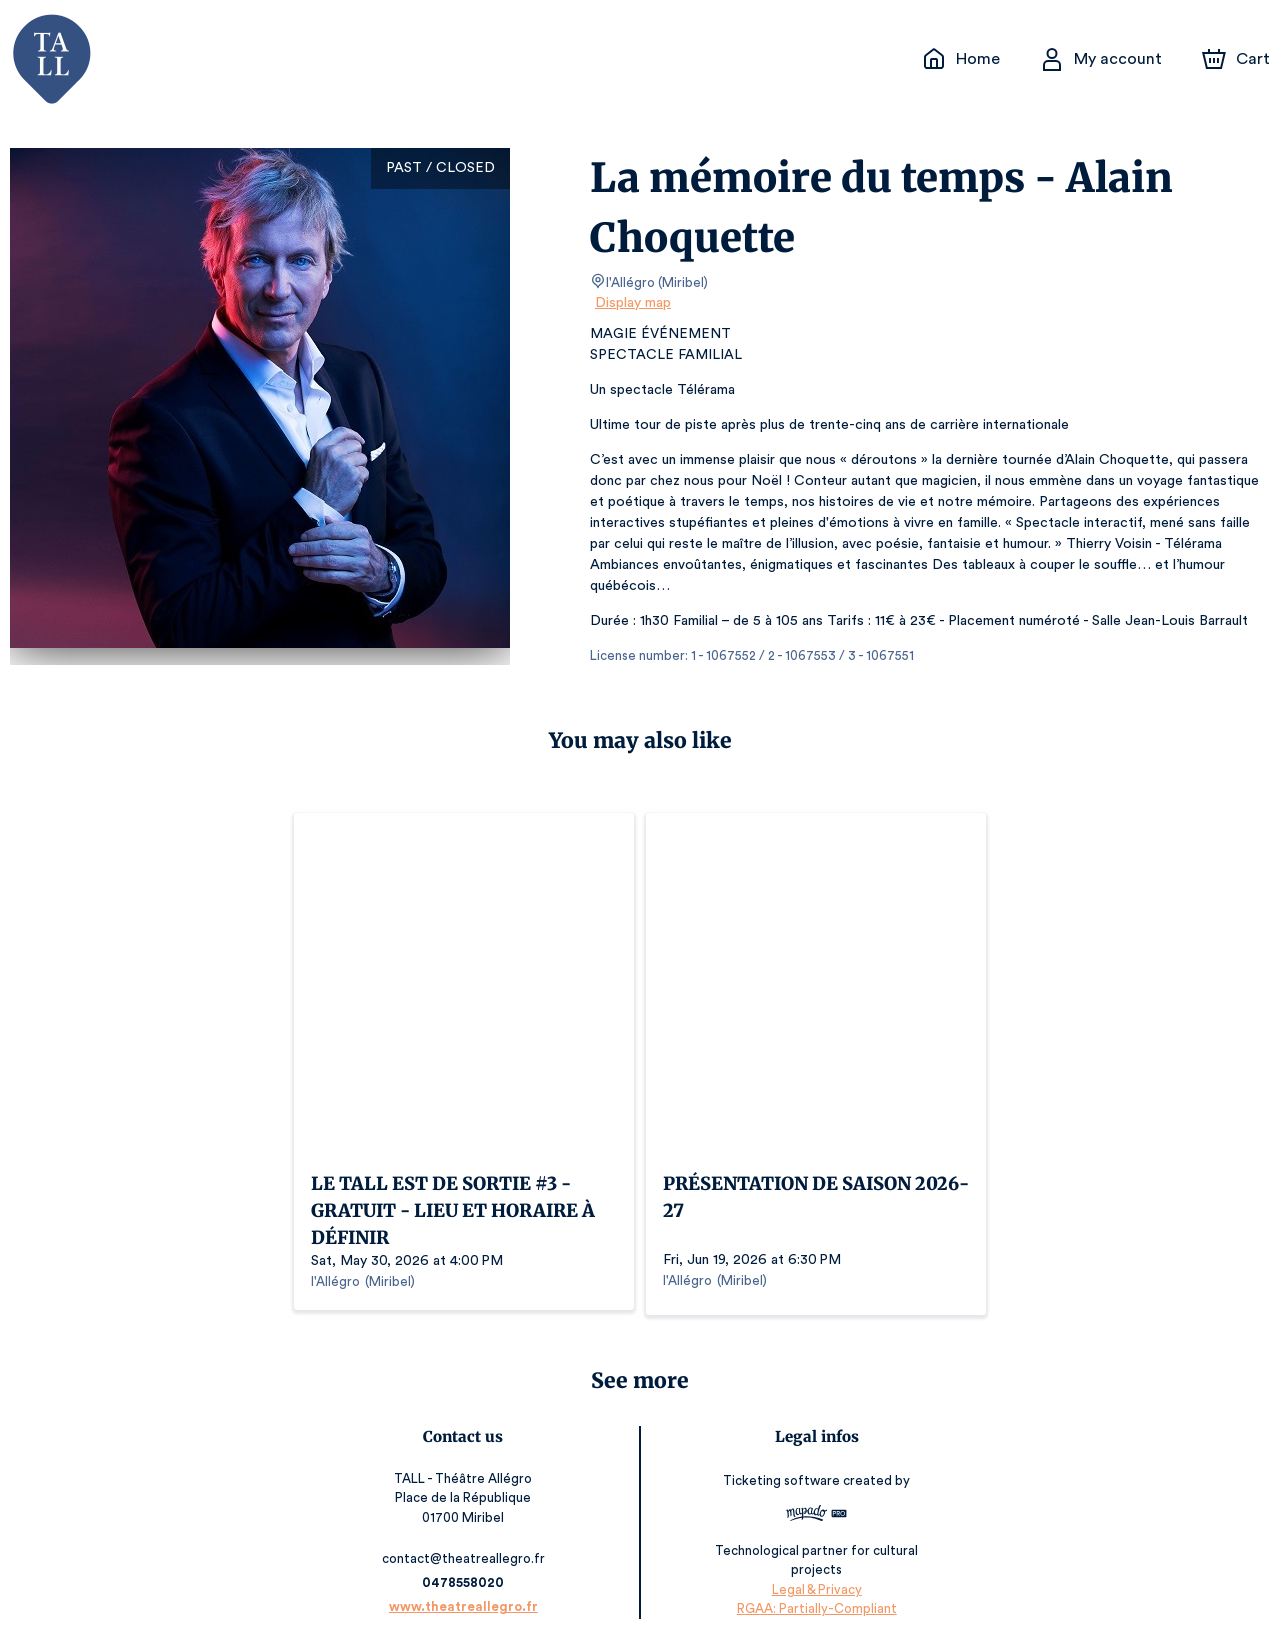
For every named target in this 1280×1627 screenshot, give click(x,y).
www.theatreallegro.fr (467, 1584)
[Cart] (1238, 59)
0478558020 (467, 1560)
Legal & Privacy (812, 1567)
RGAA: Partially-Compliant (812, 1586)
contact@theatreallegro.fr (467, 1536)
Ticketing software (780, 1458)
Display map (633, 303)
